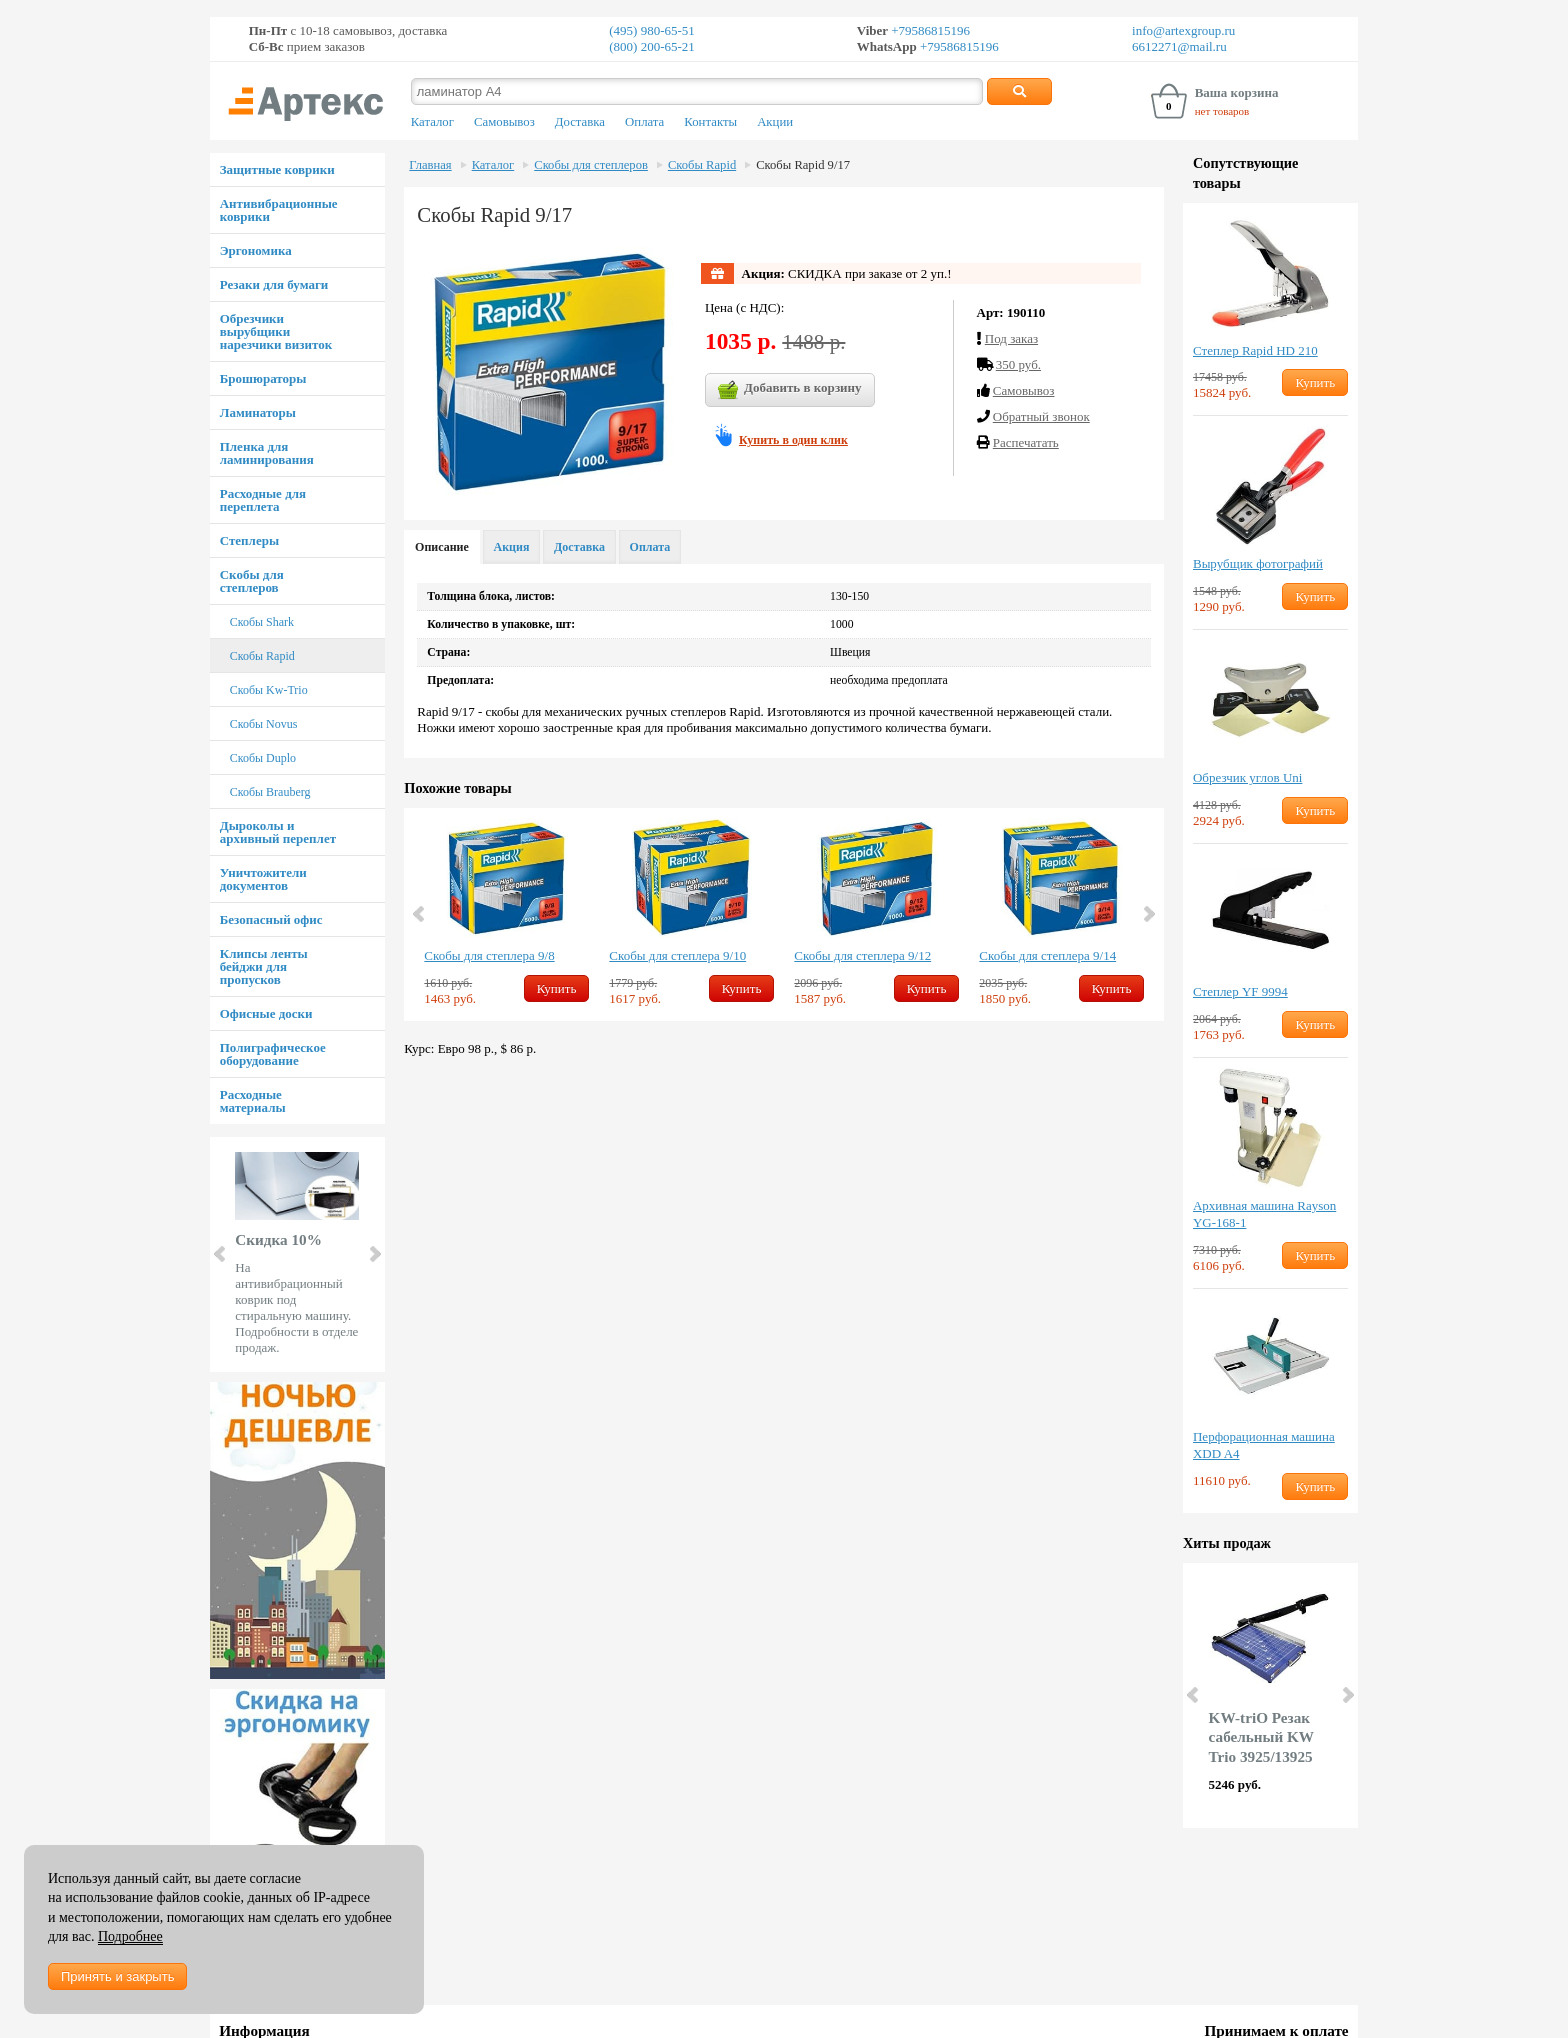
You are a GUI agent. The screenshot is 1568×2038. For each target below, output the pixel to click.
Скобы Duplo (263, 758)
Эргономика (256, 250)
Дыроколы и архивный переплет (278, 832)
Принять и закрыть (117, 1976)
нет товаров (1222, 111)
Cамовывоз (1024, 390)
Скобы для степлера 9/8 (489, 955)
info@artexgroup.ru (1183, 30)
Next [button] (1148, 914)
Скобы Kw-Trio (269, 690)
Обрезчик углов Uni (1247, 777)
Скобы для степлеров (252, 581)
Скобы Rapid (262, 656)
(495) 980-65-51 (652, 30)
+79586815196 (929, 30)
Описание (442, 547)
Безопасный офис (271, 919)
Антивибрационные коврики (279, 210)
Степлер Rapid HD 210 (1255, 350)
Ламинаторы (258, 412)
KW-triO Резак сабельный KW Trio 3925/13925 (1261, 1737)
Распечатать (1026, 442)
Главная (430, 165)
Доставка (580, 122)
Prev (221, 1254)
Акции (775, 122)
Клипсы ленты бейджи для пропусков (264, 966)
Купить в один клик (793, 440)
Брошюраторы (263, 378)
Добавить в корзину (790, 390)
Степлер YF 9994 (1240, 991)
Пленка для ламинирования (267, 453)
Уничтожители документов (263, 879)
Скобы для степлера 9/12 (862, 955)
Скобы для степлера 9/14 (1047, 955)
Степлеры (249, 540)
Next (374, 1254)
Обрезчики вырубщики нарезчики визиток (276, 331)
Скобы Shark (262, 622)
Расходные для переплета (263, 500)
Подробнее (130, 1936)
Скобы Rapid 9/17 (803, 165)
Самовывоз (504, 122)
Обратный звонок (1041, 416)
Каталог (432, 122)
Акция (512, 547)
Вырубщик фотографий (1258, 563)
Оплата (644, 122)
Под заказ (1011, 338)
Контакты (710, 122)
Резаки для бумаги (274, 284)
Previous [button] (420, 914)
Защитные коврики (277, 169)
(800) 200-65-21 (652, 46)
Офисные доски (266, 1013)
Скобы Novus (264, 724)
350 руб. (1018, 364)
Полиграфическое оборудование (273, 1054)
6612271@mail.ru (1179, 46)
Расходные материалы (253, 1101)
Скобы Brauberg (270, 792)
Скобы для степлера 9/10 (677, 955)
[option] (506, 914)
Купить (557, 988)
